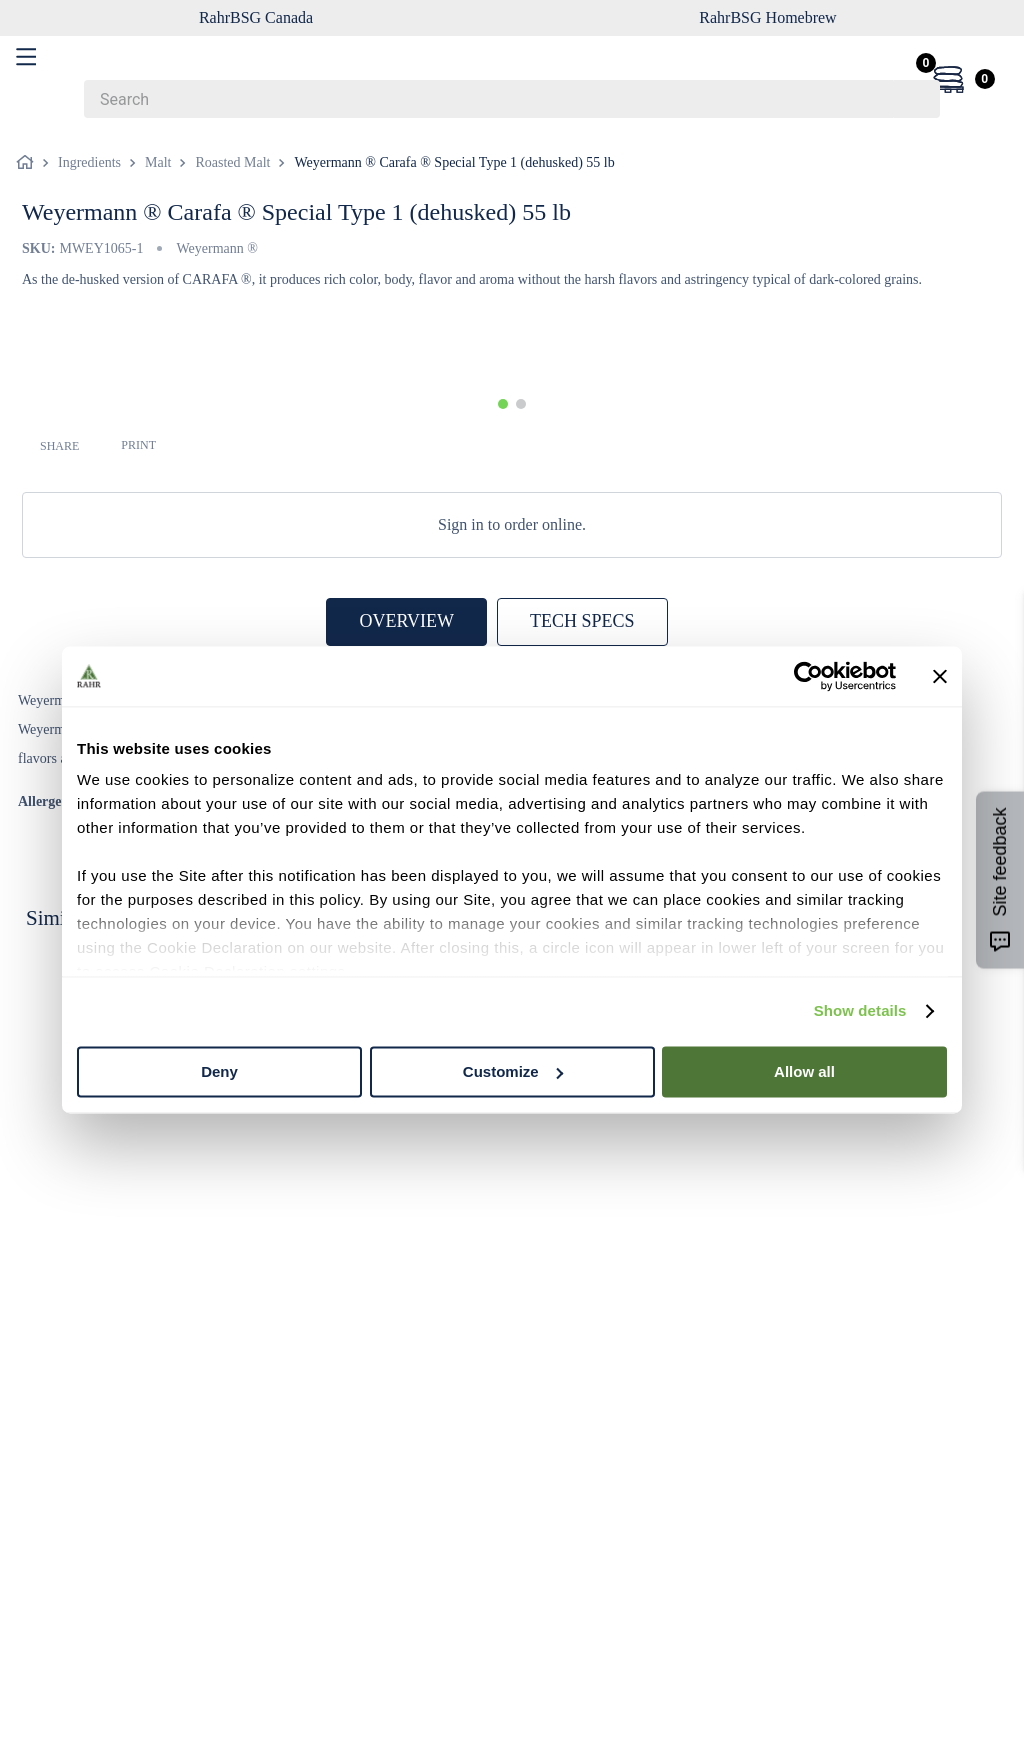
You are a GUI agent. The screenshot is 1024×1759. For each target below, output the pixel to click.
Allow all (804, 1071)
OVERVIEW (406, 621)
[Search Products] (915, 99)
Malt (158, 162)
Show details (860, 1010)
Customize (513, 1071)
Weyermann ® (216, 248)
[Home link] (29, 163)
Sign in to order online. (512, 524)
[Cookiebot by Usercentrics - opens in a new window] (808, 676)
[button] (503, 404)
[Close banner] (940, 676)
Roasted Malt (232, 162)
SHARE (59, 446)
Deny (219, 1071)
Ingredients (89, 162)
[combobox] (512, 99)
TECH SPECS (582, 621)
